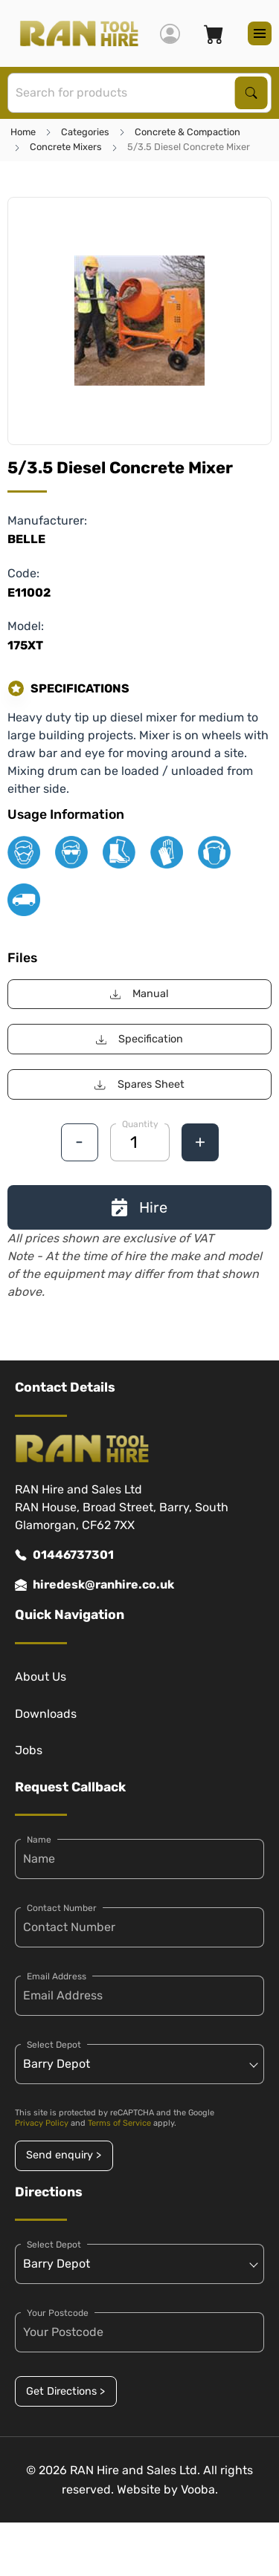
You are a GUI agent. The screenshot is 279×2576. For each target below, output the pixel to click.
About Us (40, 1677)
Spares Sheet (139, 1084)
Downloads (46, 1714)
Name (39, 1839)
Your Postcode (58, 2313)
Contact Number (62, 1908)
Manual (139, 993)
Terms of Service (119, 2123)
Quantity (140, 1124)
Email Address (56, 1976)
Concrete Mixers (66, 146)
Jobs (28, 1750)
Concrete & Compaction (187, 131)
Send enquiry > (63, 2155)
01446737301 (64, 1555)
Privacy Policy (41, 2123)
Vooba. (199, 2489)
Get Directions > (65, 2391)
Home (23, 131)
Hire (139, 1207)
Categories (85, 131)
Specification (139, 1039)
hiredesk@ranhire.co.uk (94, 1585)
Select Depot (54, 2045)
